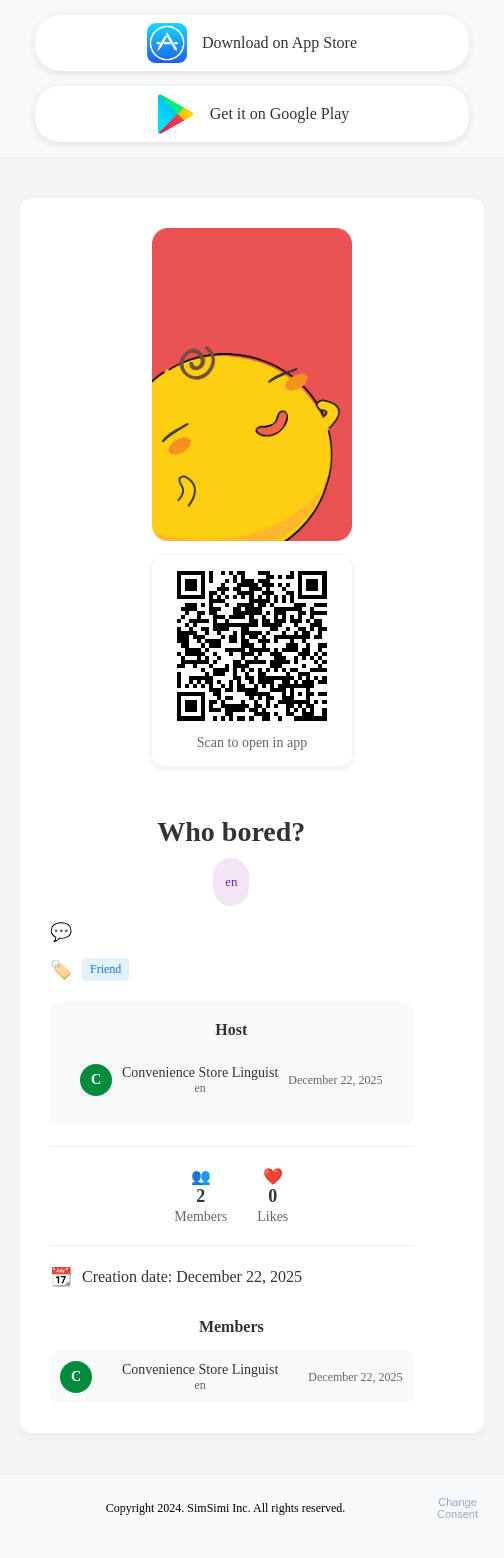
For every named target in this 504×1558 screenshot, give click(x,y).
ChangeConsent (457, 1508)
